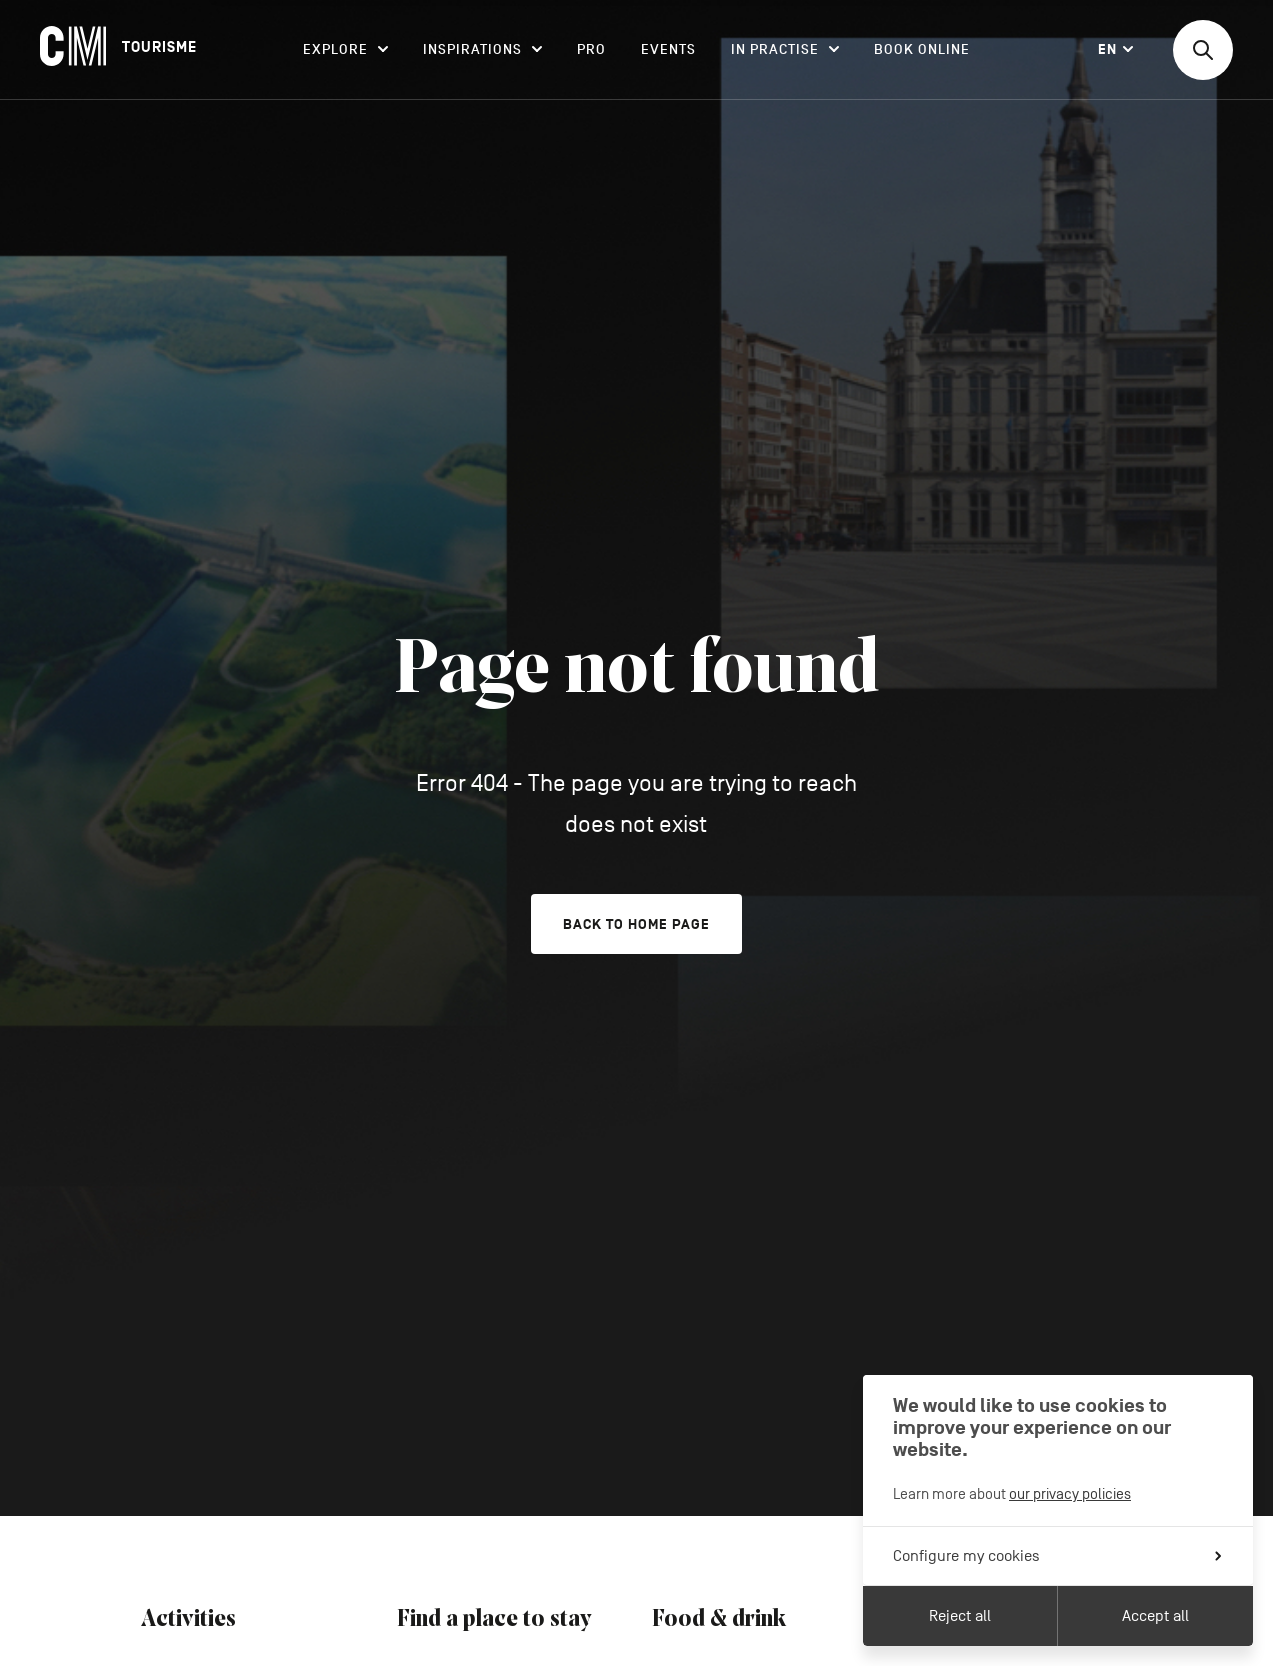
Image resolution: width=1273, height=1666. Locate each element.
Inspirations (482, 49)
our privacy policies (1070, 1493)
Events (668, 49)
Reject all (960, 1616)
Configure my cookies (1057, 1556)
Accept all (1155, 1616)
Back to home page (636, 924)
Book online (922, 49)
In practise (785, 49)
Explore (345, 49)
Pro (591, 49)
